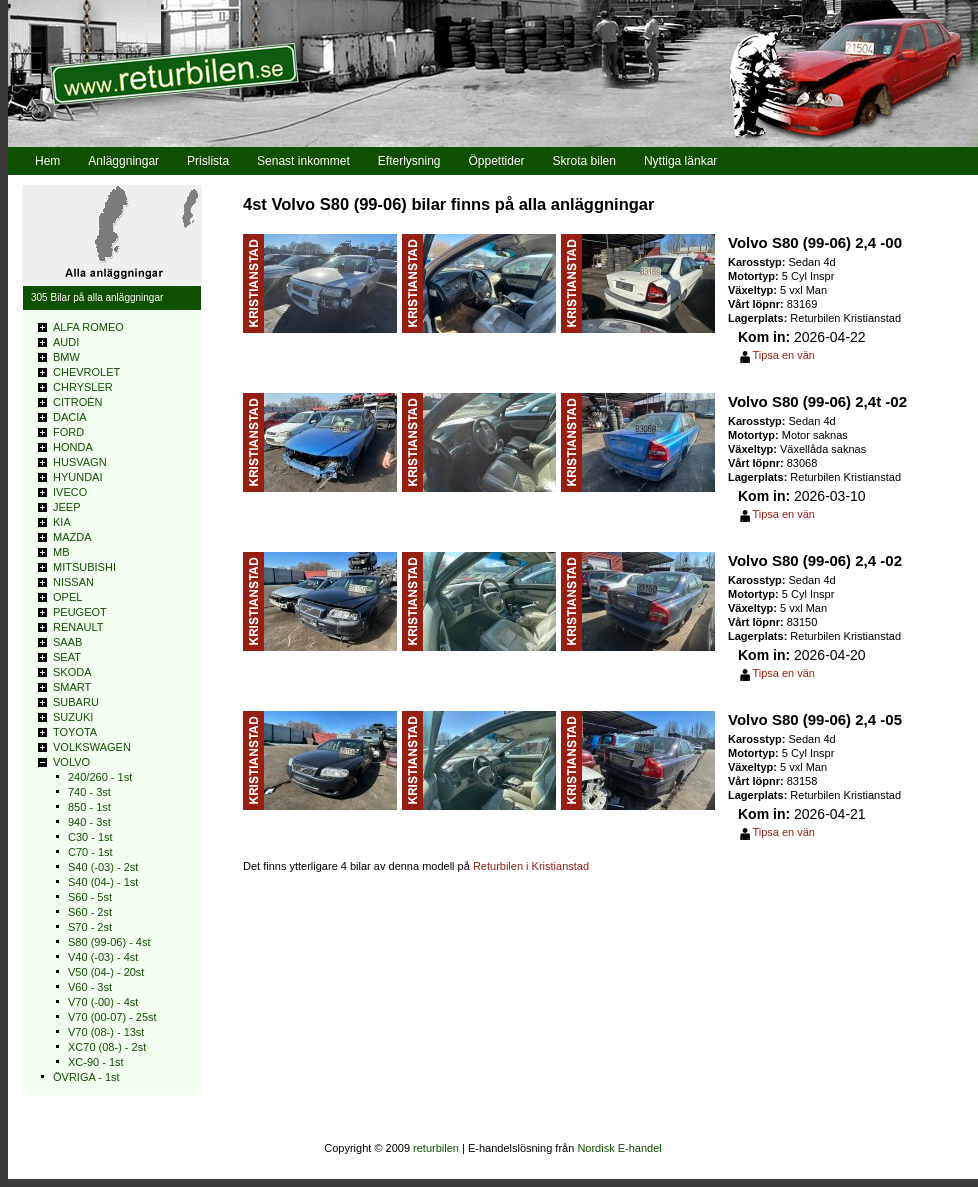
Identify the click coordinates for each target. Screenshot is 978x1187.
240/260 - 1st (100, 777)
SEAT (67, 657)
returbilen (436, 1148)
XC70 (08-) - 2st (107, 1047)
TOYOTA (75, 732)
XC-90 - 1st (96, 1062)
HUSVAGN (80, 462)
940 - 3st (89, 822)
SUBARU (76, 702)
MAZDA (72, 537)
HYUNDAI (78, 477)
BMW (66, 357)
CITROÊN (78, 402)
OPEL (67, 597)
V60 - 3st (90, 987)
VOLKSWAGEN (92, 747)
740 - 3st (89, 792)
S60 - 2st (90, 912)
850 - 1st (89, 807)
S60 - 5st (90, 897)
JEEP (67, 507)
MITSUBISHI (84, 567)
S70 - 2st (90, 927)
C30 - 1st (90, 837)
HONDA (73, 447)
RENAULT (78, 627)
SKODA (72, 672)
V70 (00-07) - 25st (112, 1017)
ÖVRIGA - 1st (86, 1077)
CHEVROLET (86, 372)
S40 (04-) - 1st (103, 882)
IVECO (70, 492)
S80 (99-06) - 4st (109, 942)
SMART (72, 687)
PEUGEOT (80, 612)
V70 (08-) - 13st (106, 1032)
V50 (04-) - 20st (106, 972)
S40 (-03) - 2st (103, 867)
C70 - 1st (90, 852)
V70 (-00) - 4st (103, 1002)
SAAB (67, 642)
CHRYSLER (83, 387)
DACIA (70, 417)
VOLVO (71, 762)
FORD (68, 432)
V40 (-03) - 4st (103, 957)
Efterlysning (409, 161)
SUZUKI (73, 717)
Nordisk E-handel (619, 1148)
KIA (62, 522)
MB (61, 552)
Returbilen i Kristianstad (531, 866)
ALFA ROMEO (88, 327)
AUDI (66, 342)
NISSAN (73, 582)
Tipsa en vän (783, 355)
